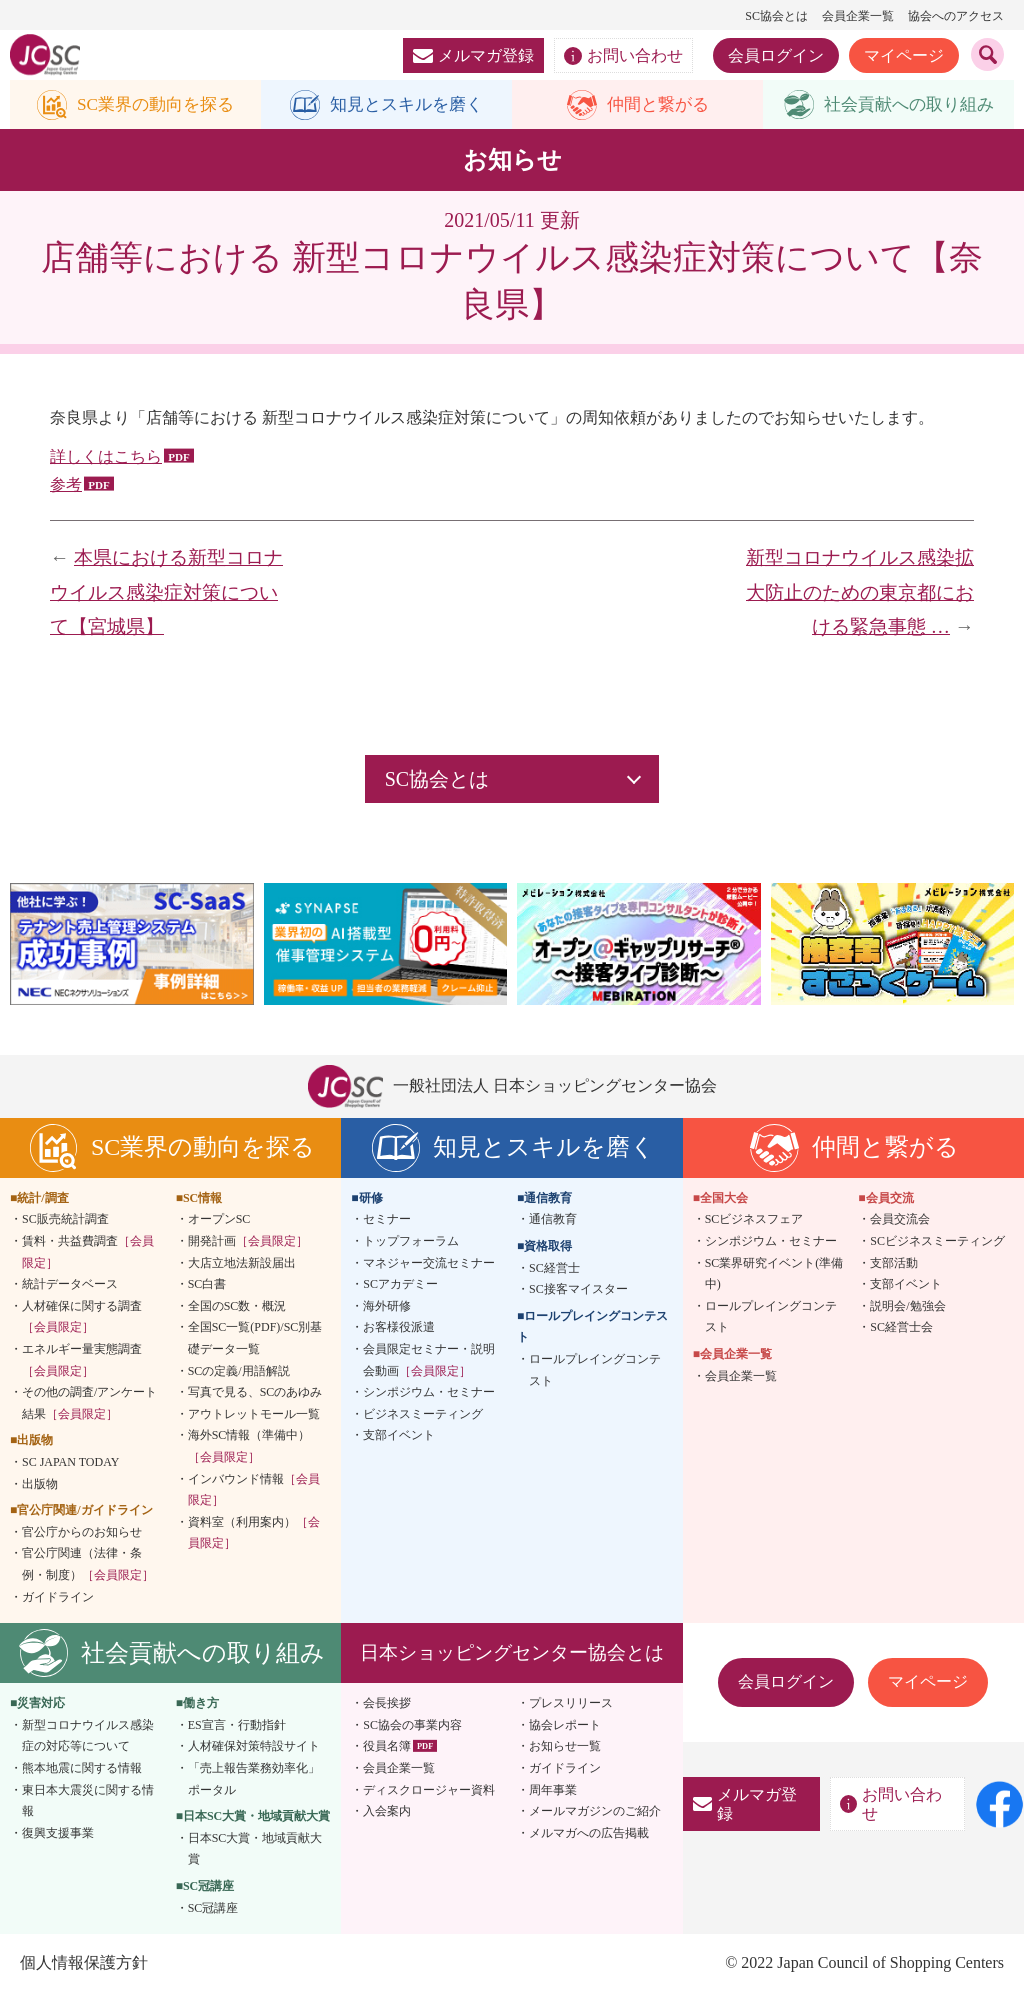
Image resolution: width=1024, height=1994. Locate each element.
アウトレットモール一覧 (254, 1415)
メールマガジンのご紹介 (595, 1812)
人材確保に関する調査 (82, 1318)
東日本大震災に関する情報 (88, 1801)
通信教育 (553, 1220)
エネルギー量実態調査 (82, 1361)
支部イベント (399, 1436)
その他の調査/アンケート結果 (89, 1404)
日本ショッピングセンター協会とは (512, 1653)
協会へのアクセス (956, 16)
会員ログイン (776, 55)
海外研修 (387, 1307)
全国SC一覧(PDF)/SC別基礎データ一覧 (255, 1339)
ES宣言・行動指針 (237, 1725)
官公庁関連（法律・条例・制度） (88, 1565)
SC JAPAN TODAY (70, 1463)
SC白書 (207, 1285)
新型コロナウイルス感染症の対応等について (88, 1736)
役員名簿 (387, 1747)
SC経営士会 (901, 1328)
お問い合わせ (623, 56)
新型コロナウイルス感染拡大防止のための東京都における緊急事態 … (860, 593)
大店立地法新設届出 (242, 1263)
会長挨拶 (387, 1704)
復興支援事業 (58, 1833)
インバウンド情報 (254, 1490)
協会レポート (565, 1725)
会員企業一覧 (858, 16)
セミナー (387, 1220)
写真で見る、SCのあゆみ (255, 1393)
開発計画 (248, 1242)
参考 (66, 485)
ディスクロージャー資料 (429, 1790)
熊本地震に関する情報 (82, 1769)
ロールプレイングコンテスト (595, 1371)
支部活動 (894, 1263)
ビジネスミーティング (423, 1415)
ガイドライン (58, 1597)
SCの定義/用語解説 (239, 1371)
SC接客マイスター (578, 1290)
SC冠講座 (213, 1908)
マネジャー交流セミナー (429, 1263)
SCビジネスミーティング (937, 1242)
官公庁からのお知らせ (82, 1532)
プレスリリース (571, 1704)
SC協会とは (776, 16)
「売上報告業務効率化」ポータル (254, 1780)
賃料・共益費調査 (88, 1253)
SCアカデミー (400, 1285)
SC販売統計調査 (65, 1220)
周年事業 (553, 1790)
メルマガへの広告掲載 (589, 1833)
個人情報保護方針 (84, 1963)
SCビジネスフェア (754, 1220)
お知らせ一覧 (565, 1747)
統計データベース (70, 1285)
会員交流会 (900, 1220)
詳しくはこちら (106, 456)
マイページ (904, 55)
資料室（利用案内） (254, 1533)
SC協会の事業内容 (412, 1725)
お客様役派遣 (399, 1328)
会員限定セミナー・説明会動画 (429, 1361)
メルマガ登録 (473, 55)
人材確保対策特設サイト (254, 1747)
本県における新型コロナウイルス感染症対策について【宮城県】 (166, 593)
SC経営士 (554, 1268)
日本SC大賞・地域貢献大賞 (255, 1849)
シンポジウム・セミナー (429, 1393)
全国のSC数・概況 (237, 1307)
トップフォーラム (411, 1242)
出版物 (40, 1484)
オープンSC (219, 1220)
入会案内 (387, 1812)
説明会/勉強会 (907, 1307)
